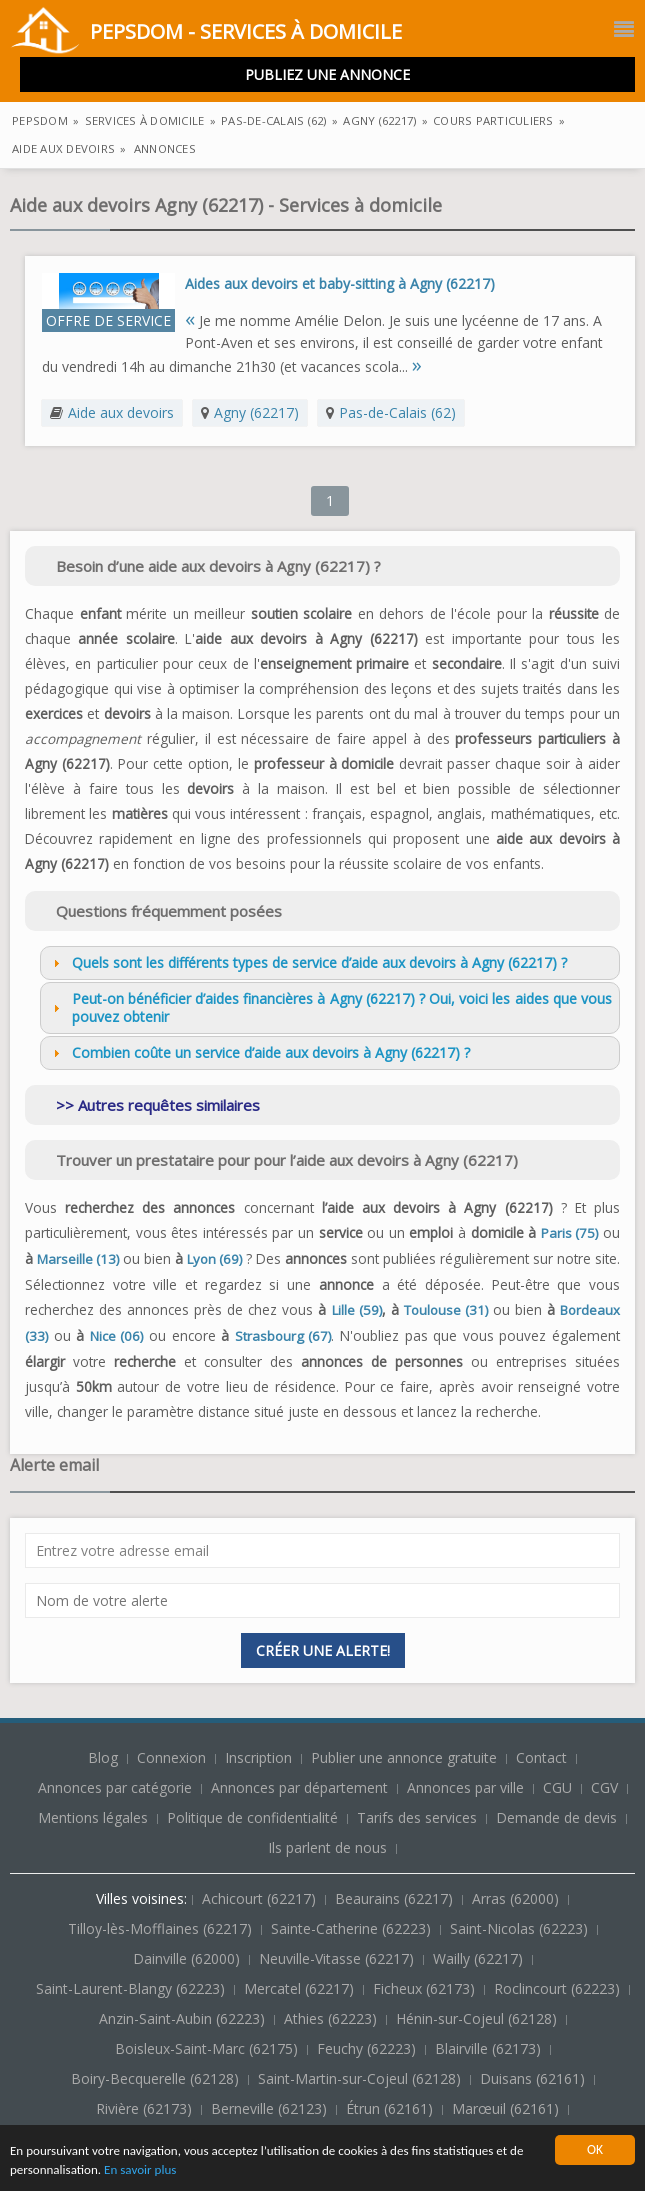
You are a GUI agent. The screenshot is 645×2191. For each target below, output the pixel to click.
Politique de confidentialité (252, 1817)
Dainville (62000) (188, 1958)
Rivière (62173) (146, 2108)
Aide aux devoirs (121, 412)
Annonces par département (299, 1787)
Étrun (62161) (391, 2108)
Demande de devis (556, 1817)
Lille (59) (357, 1310)
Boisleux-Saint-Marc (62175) (208, 2048)
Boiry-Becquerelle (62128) (157, 2078)
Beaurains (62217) (396, 1898)
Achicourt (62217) (261, 1898)
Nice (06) (117, 1336)
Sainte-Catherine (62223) (353, 1928)
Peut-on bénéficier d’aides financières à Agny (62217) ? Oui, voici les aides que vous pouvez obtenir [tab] (330, 1007)
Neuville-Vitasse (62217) (338, 1958)
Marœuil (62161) (507, 2108)
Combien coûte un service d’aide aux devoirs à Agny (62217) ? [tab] (259, 1052)
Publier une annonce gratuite (406, 1757)
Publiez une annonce (327, 74)
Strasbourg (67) (283, 1336)
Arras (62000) (517, 1898)
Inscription (260, 1757)
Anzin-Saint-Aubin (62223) (184, 2018)
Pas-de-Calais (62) (397, 412)
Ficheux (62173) (426, 1988)
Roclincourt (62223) (559, 1988)
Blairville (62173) (490, 2048)
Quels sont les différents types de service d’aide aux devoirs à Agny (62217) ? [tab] (307, 962)
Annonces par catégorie (115, 1787)
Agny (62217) (256, 412)
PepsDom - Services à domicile (206, 33)
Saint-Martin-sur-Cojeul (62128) (361, 2078)
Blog (105, 1757)
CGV (604, 1787)
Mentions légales (93, 1817)
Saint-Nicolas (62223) (521, 1928)
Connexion (173, 1757)
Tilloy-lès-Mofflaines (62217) (162, 1928)
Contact (543, 1757)
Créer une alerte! (323, 1650)
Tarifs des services (417, 1817)
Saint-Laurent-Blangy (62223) (132, 1988)
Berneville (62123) (271, 2108)
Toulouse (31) (446, 1310)
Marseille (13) (78, 1259)
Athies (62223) (332, 2018)
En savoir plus (145, 2170)
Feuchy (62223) (368, 2048)
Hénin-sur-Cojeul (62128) (478, 2018)
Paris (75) (570, 1233)
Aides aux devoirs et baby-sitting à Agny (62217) (340, 283)
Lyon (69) (214, 1259)
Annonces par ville (465, 1787)
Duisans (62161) (534, 2078)
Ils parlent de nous (327, 1847)
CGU (557, 1787)
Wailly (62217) (480, 1958)
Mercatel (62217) (301, 1988)
